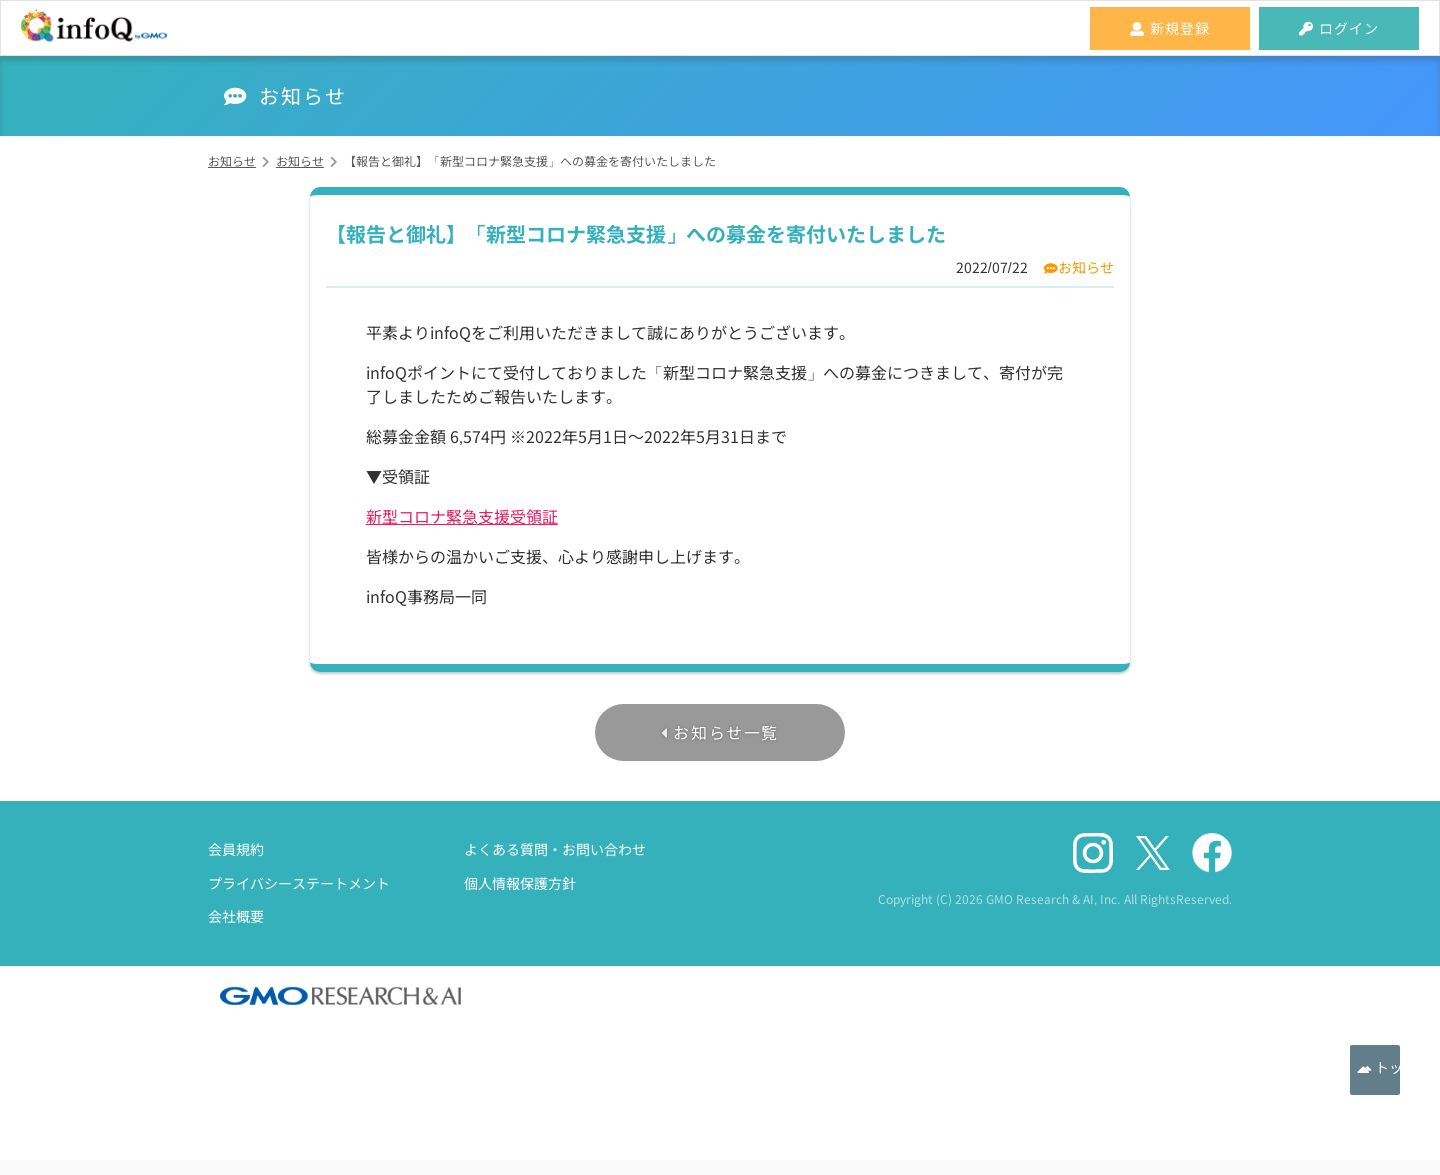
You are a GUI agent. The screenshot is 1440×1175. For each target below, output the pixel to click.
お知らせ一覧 (726, 732)
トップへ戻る (1375, 1070)
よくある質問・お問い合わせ (555, 849)
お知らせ (1086, 267)
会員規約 (236, 849)
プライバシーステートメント (299, 883)
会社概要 (236, 916)
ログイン (1339, 28)
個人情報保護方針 (520, 883)
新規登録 (1170, 28)
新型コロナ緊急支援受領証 (462, 516)
